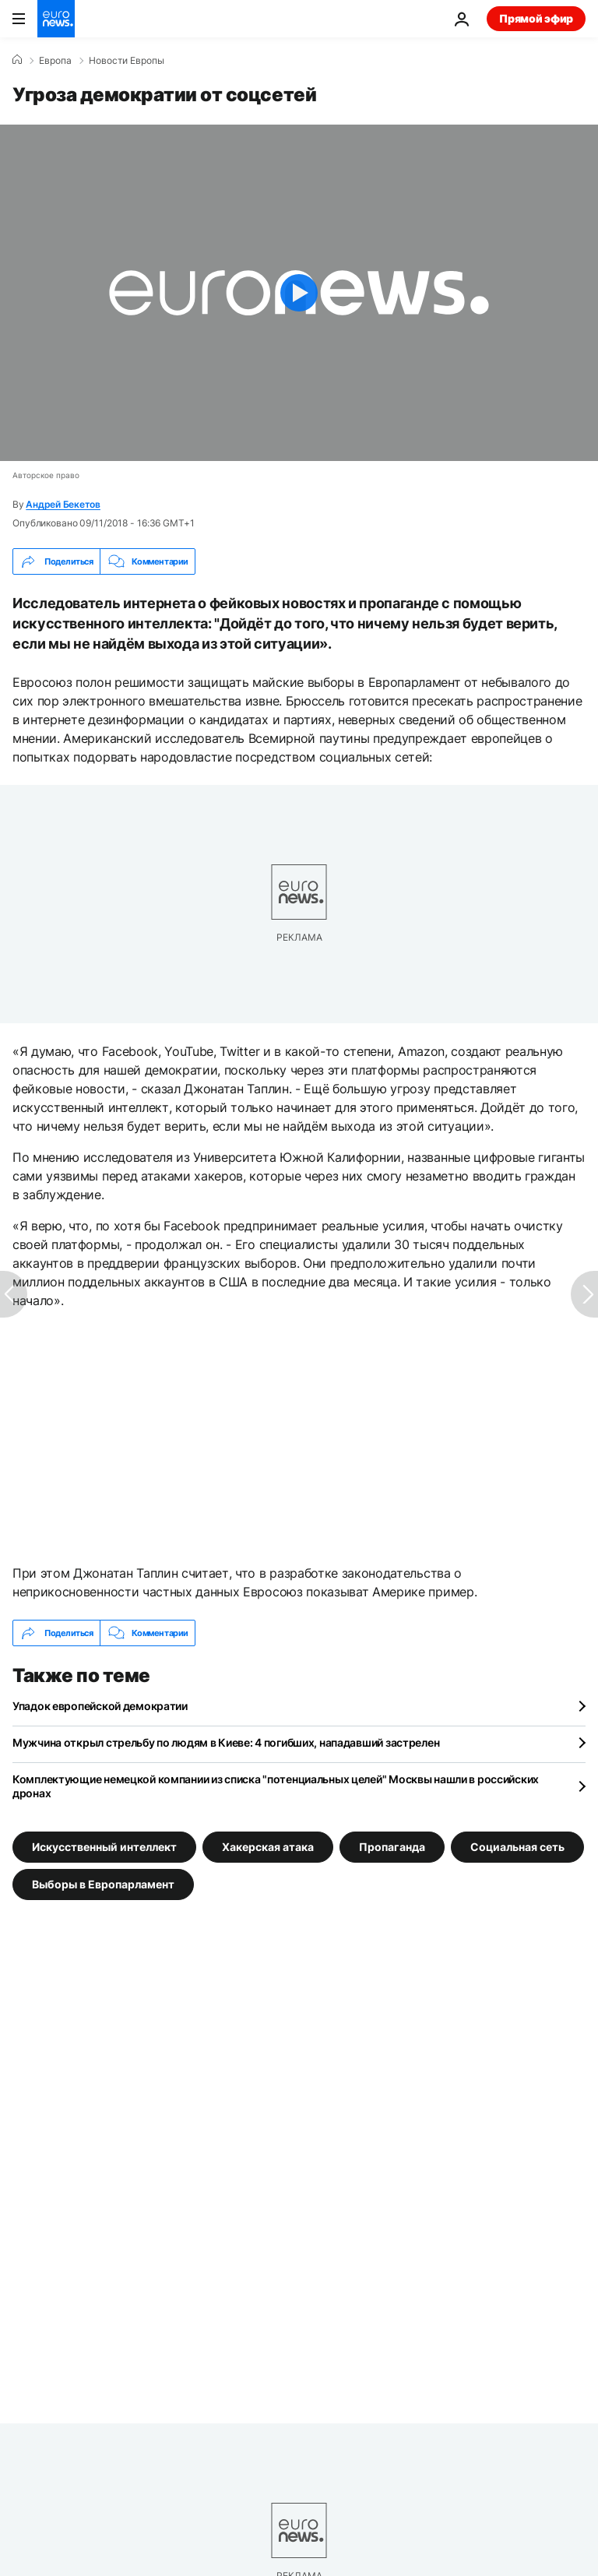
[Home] (17, 60)
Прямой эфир (536, 18)
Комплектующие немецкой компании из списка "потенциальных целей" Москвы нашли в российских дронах (275, 1786)
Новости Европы (126, 60)
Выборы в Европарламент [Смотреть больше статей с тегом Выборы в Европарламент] (103, 1884)
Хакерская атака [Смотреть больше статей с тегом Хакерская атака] (268, 1846)
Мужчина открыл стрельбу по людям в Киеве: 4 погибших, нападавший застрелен (225, 1742)
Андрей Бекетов (63, 504)
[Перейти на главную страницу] (56, 18)
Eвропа (55, 60)
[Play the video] (299, 293)
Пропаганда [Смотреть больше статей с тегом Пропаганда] (392, 1846)
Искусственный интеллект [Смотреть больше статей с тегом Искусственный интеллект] (104, 1846)
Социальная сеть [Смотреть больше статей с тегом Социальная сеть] (517, 1846)
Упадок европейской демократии (100, 1705)
